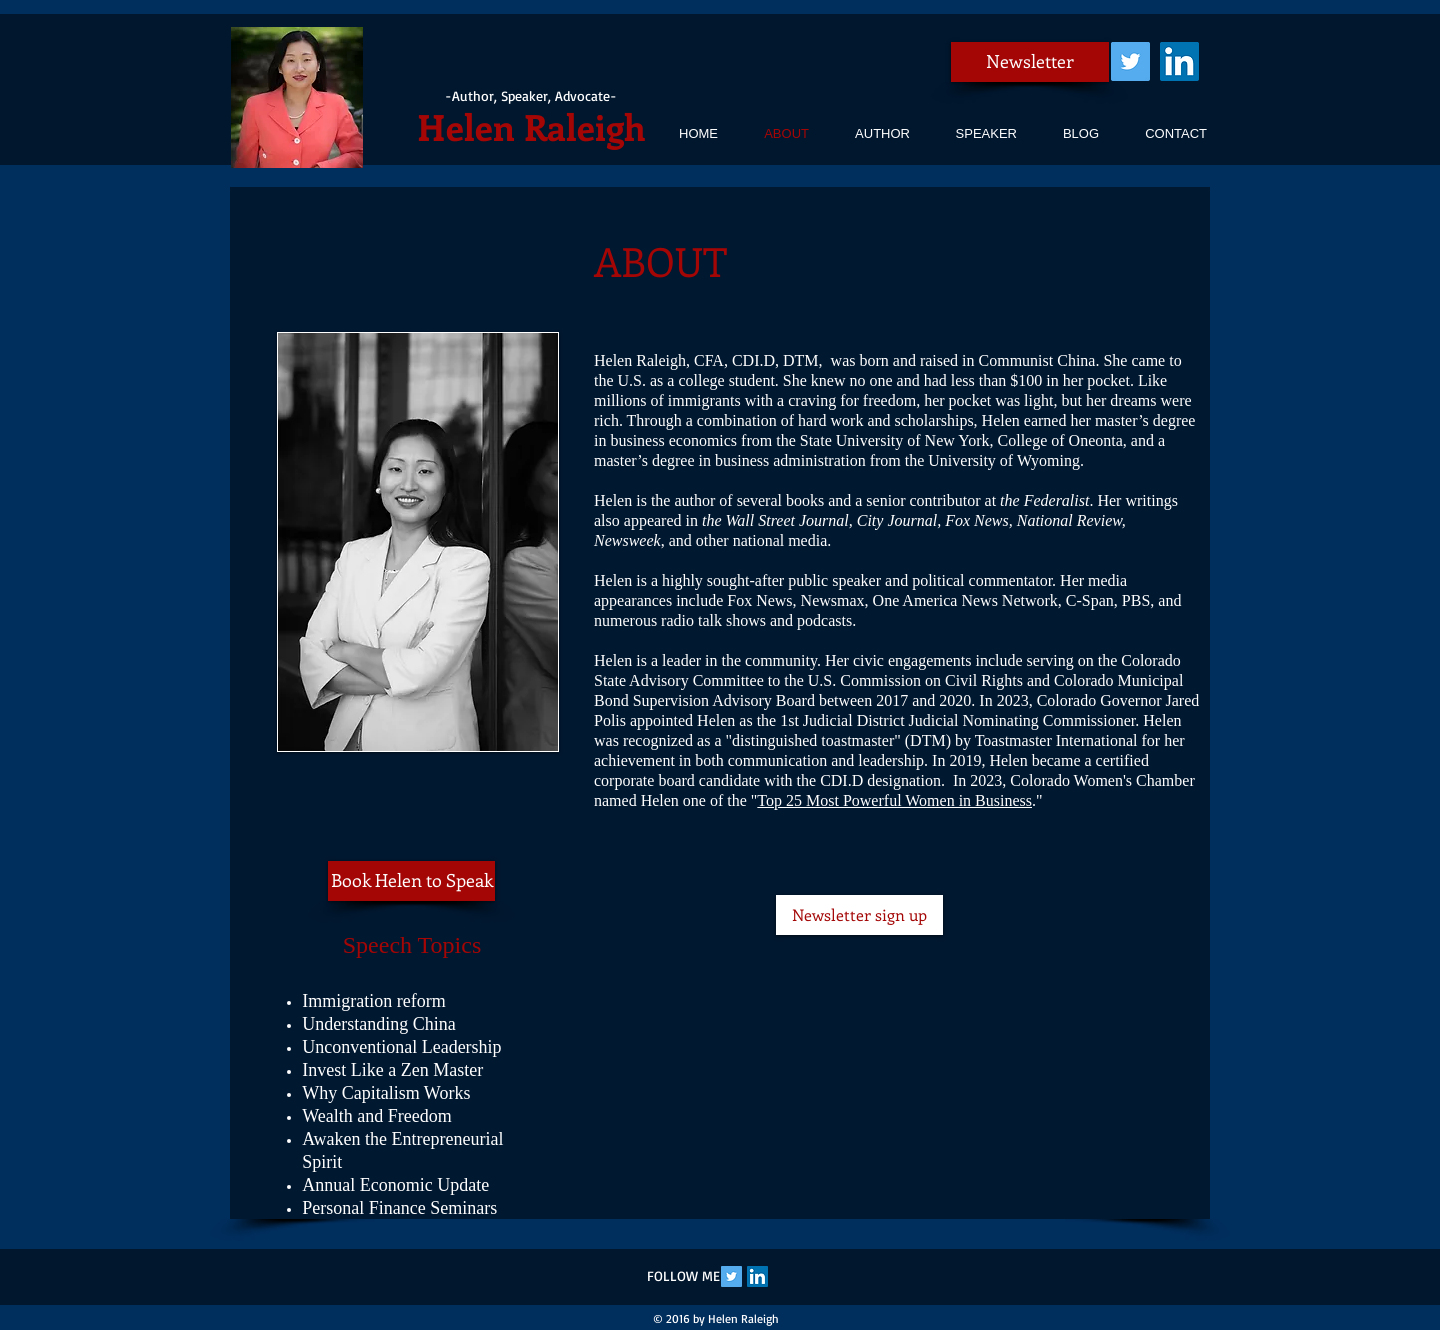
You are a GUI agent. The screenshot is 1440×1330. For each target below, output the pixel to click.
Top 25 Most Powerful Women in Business (894, 800)
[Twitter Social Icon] (1130, 61)
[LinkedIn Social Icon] (1179, 61)
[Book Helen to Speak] (411, 881)
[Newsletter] (1030, 62)
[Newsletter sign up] (859, 915)
